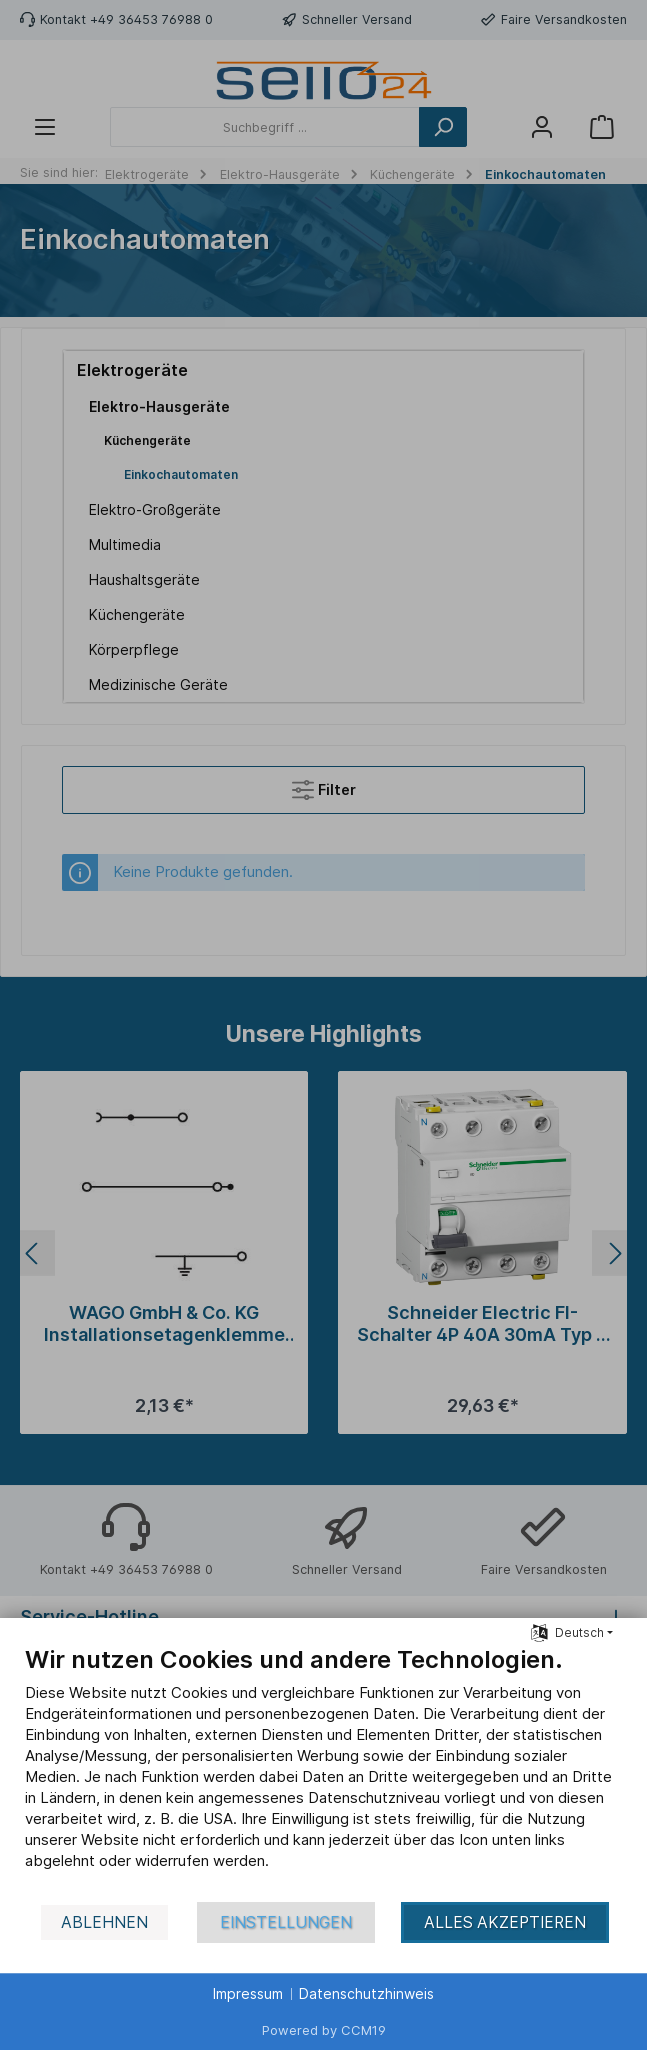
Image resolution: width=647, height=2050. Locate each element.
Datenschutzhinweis (366, 1993)
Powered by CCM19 (324, 2030)
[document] (323, 1772)
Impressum (248, 1993)
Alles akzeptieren (505, 1922)
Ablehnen (104, 1922)
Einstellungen (286, 1922)
